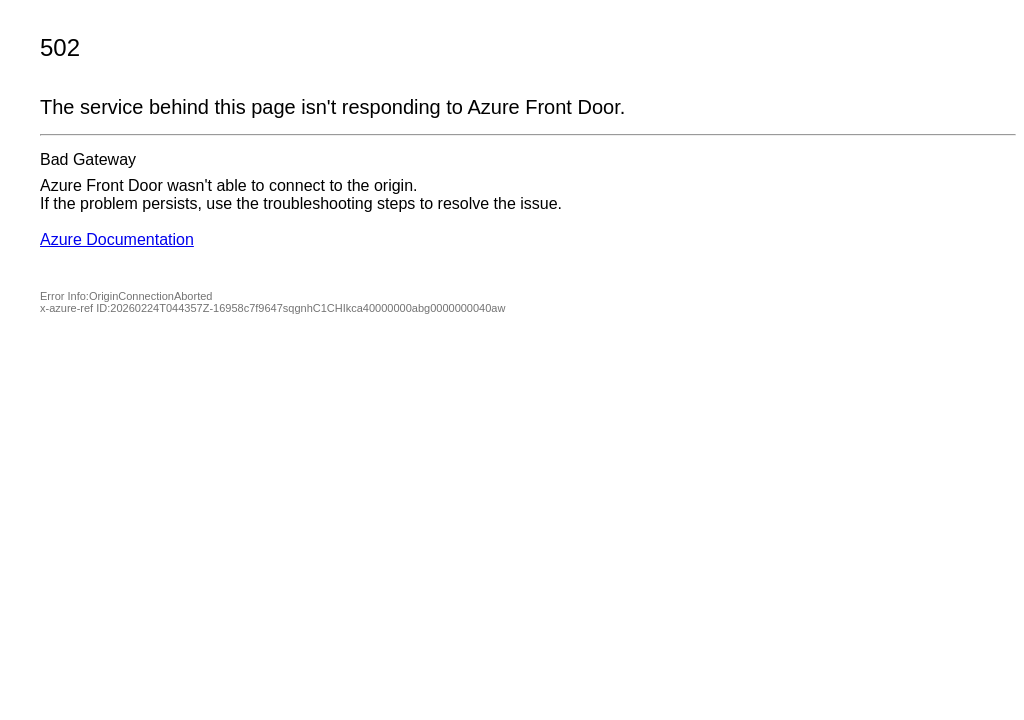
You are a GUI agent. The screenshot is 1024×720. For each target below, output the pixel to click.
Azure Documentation (117, 239)
